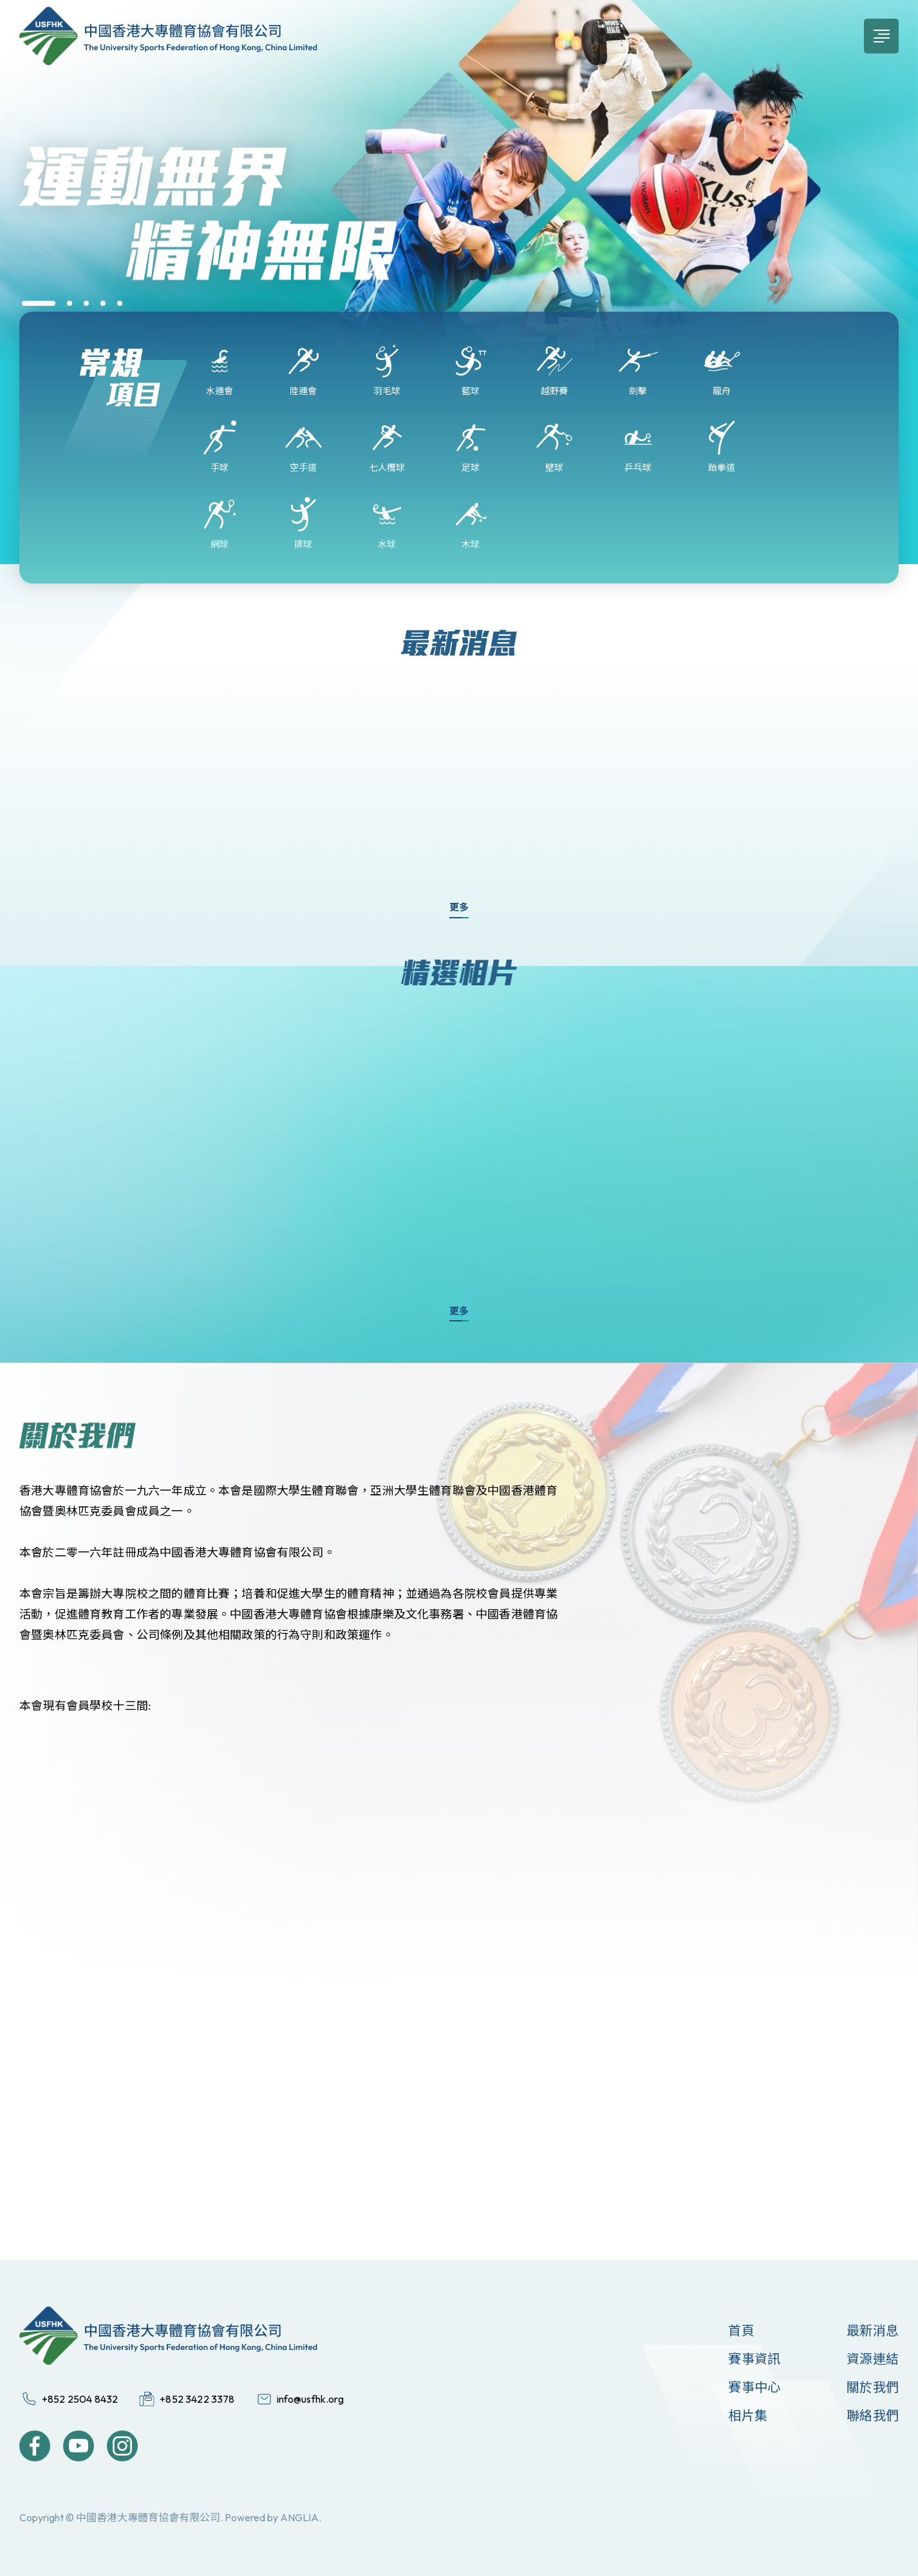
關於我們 (873, 2387)
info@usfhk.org (310, 2398)
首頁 (741, 2330)
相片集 (747, 2415)
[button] (38, 303)
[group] (459, 222)
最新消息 (873, 2330)
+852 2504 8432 (80, 2398)
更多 (459, 907)
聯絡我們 (873, 2415)
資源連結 (873, 2359)
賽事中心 (754, 2387)
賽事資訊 (754, 2359)
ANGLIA (299, 2517)
